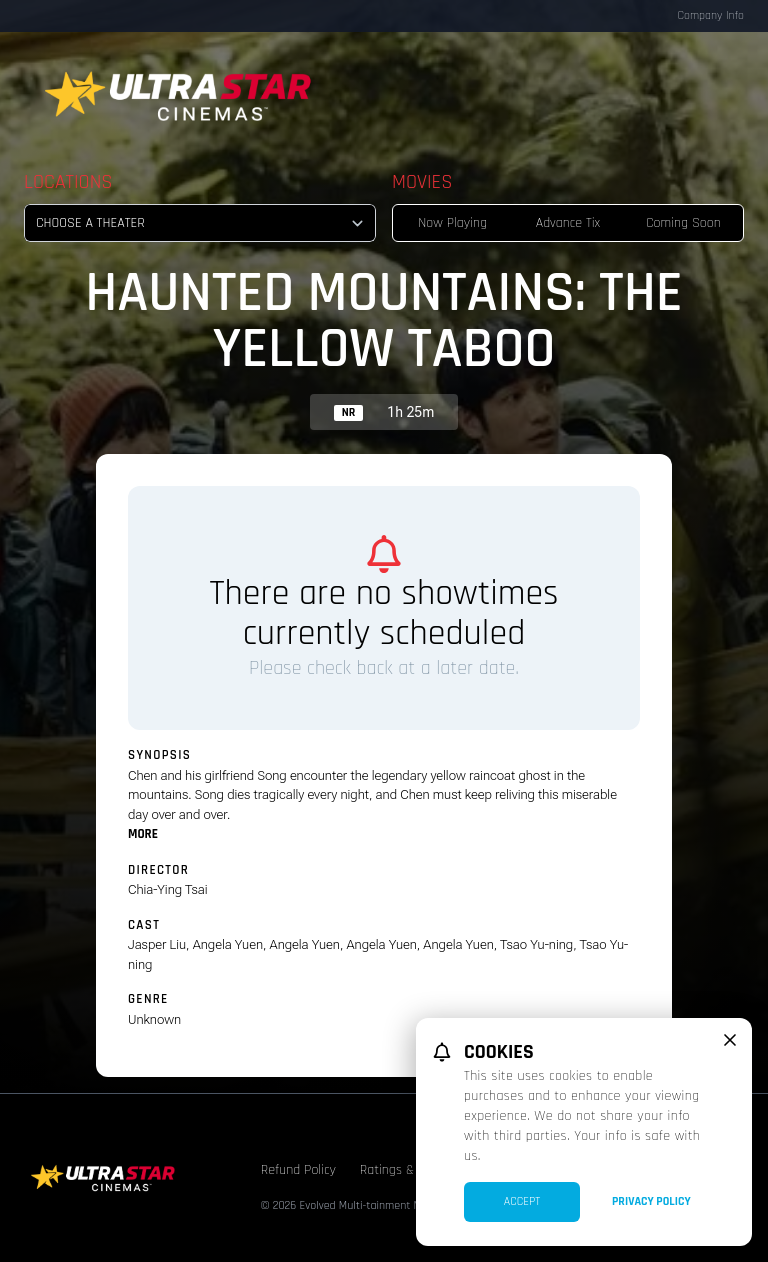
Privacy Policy (651, 1201)
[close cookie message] (730, 1040)
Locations (68, 182)
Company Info (711, 15)
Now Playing (452, 223)
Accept (522, 1201)
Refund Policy (298, 1170)
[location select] (200, 223)
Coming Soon (683, 223)
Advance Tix (568, 223)
